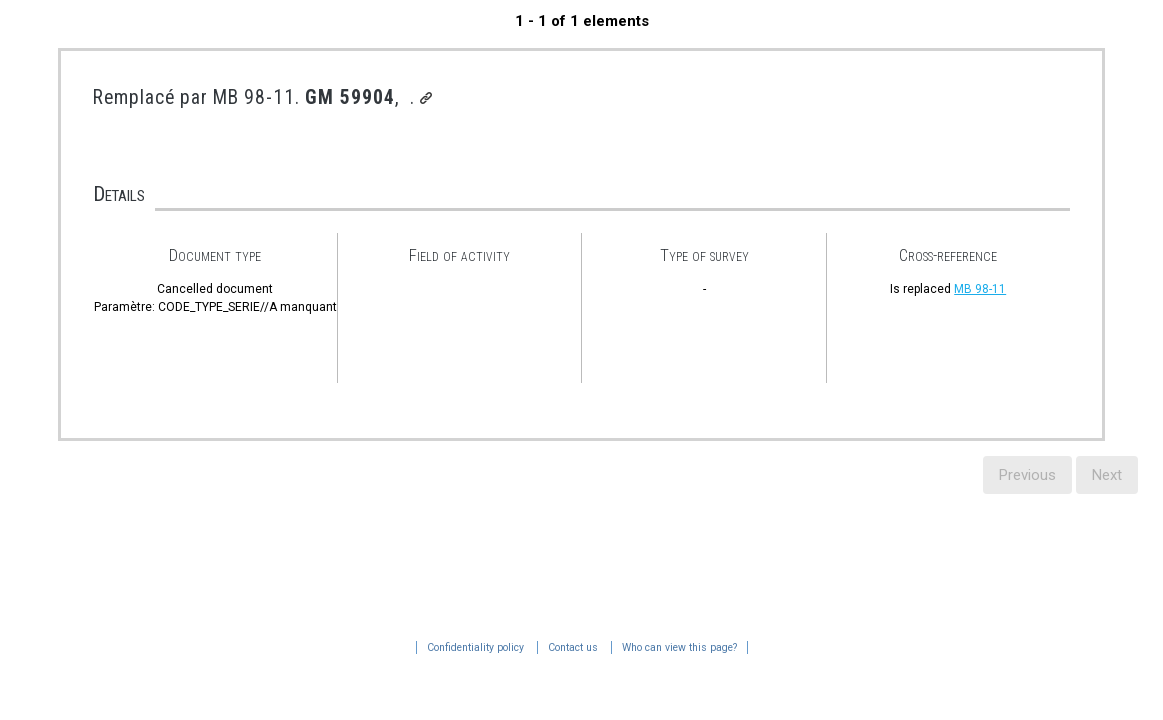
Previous (1027, 475)
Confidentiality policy (59, 647)
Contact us (157, 647)
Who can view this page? (263, 647)
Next (1107, 475)
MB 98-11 (980, 289)
